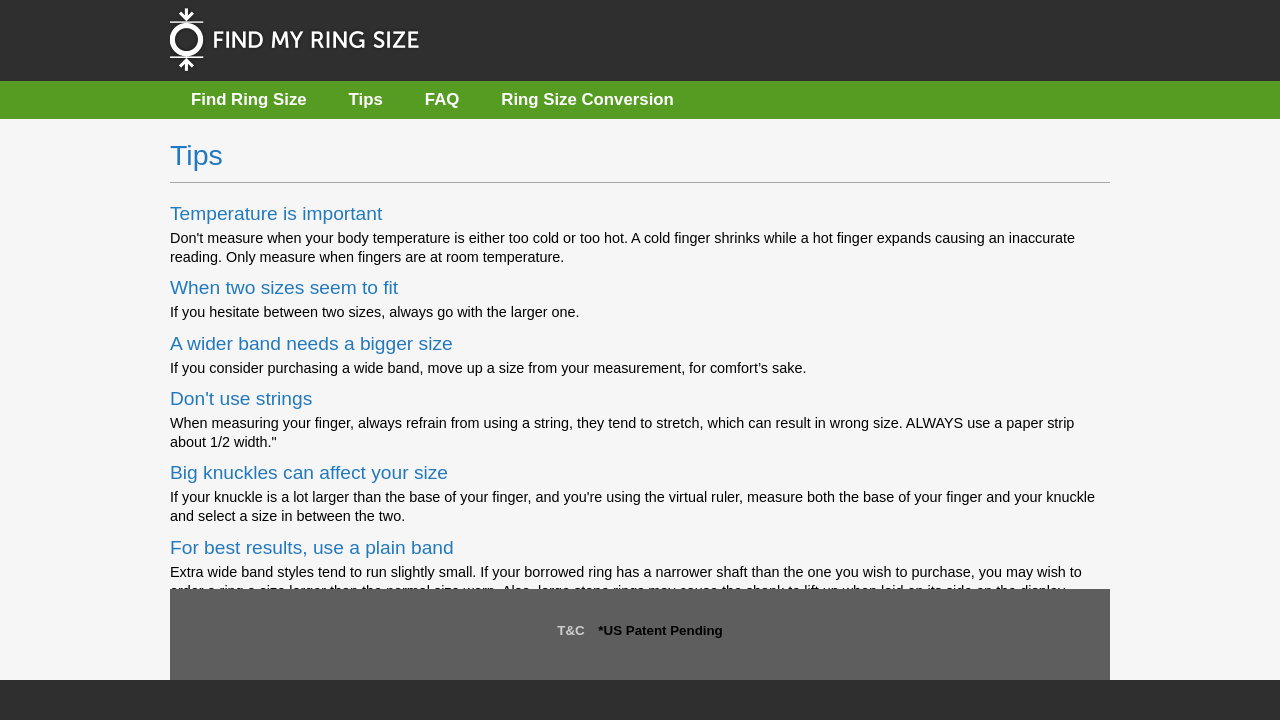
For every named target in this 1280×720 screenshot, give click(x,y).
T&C (570, 630)
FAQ (442, 99)
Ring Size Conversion (587, 99)
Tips (366, 99)
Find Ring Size (249, 99)
